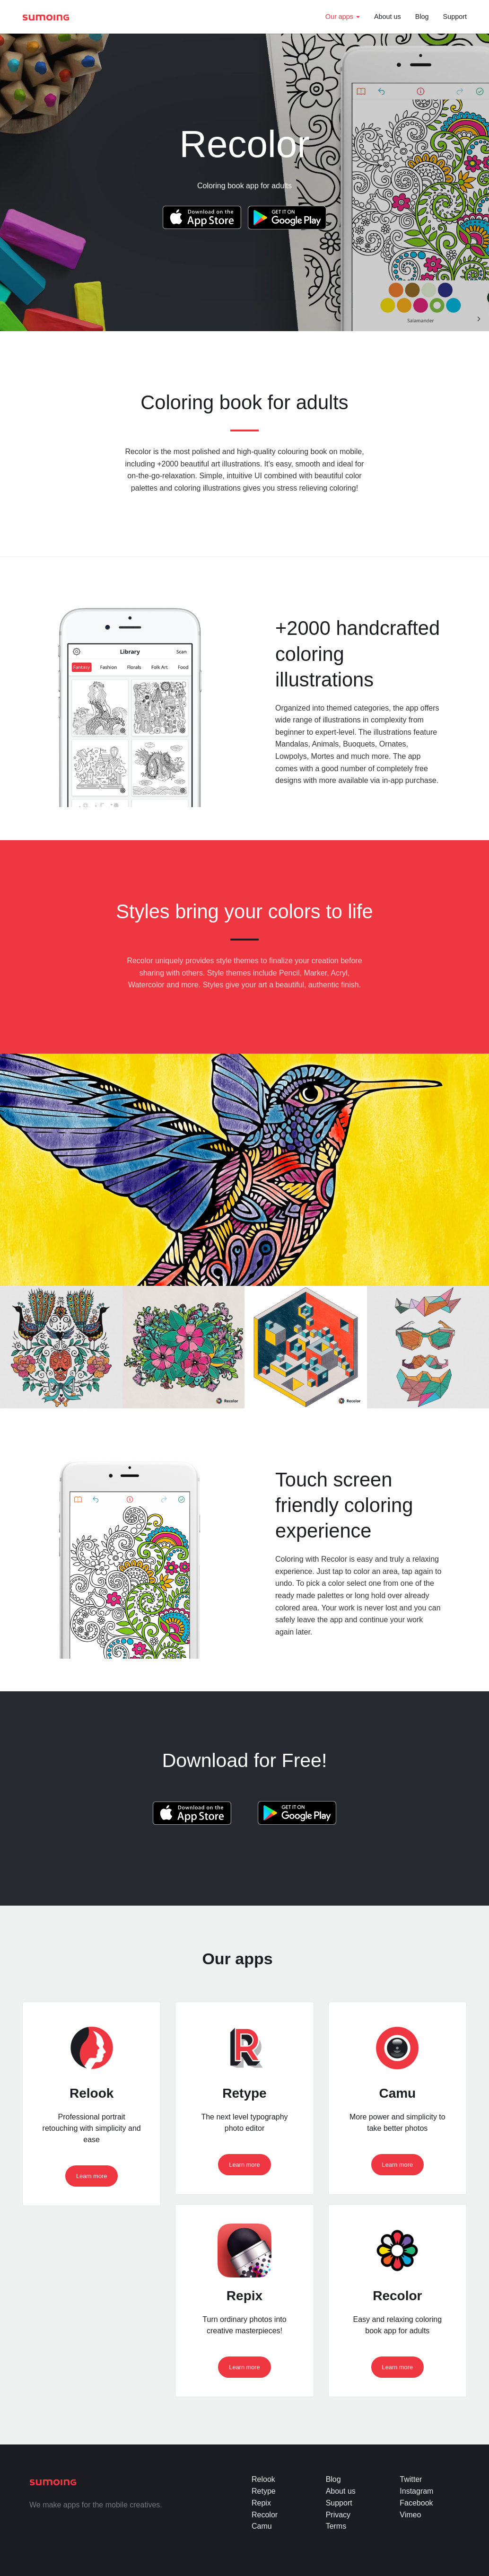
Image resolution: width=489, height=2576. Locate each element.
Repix (261, 2503)
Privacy (338, 2515)
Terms (336, 2526)
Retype (264, 2491)
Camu (262, 2526)
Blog (422, 16)
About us (387, 16)
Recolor (265, 2515)
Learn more (91, 2176)
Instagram (416, 2491)
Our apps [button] (342, 16)
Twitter (411, 2479)
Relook (263, 2479)
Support (455, 16)
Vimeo (410, 2515)
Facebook (416, 2503)
